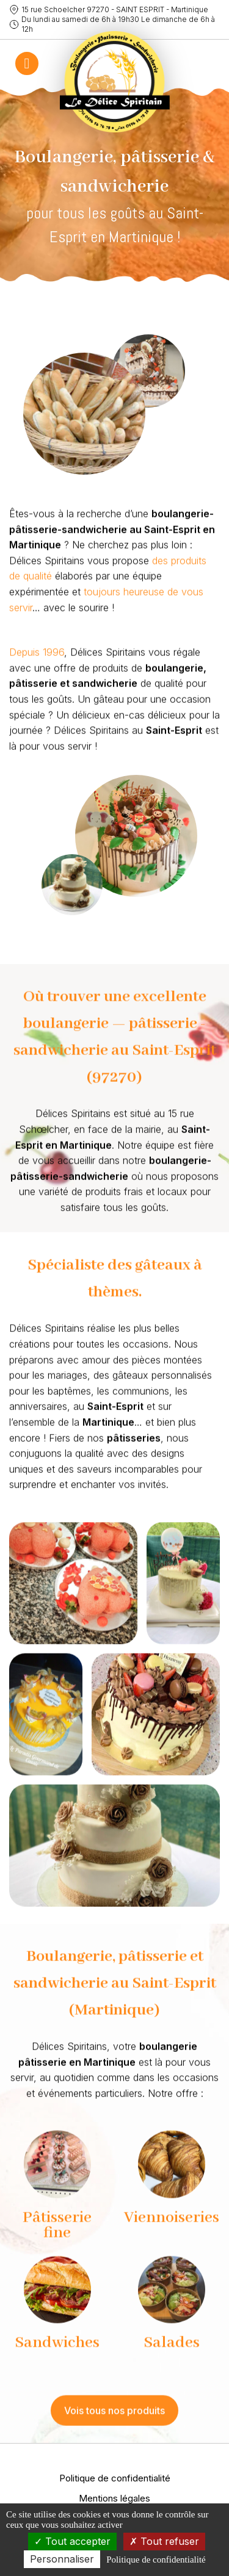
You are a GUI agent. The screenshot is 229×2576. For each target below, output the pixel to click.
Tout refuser (164, 2541)
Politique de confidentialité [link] (155, 2559)
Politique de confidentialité (114, 2478)
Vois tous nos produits (114, 2421)
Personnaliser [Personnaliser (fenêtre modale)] (62, 2559)
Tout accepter (72, 2541)
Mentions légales (114, 2498)
